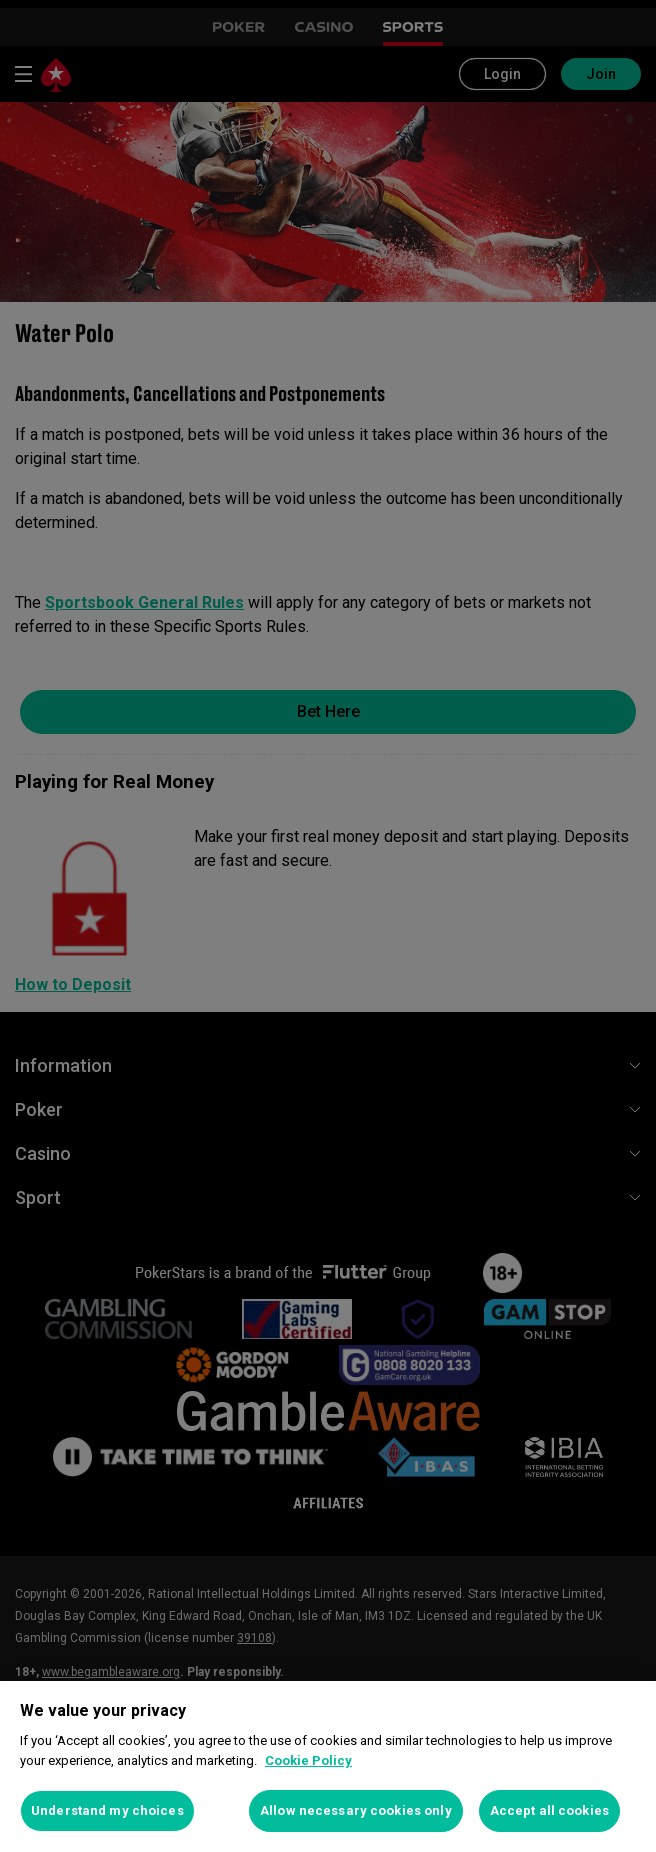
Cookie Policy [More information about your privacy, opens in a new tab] (308, 1760)
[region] (328, 1766)
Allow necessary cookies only (356, 1810)
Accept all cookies (549, 1810)
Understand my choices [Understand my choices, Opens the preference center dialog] (107, 1810)
